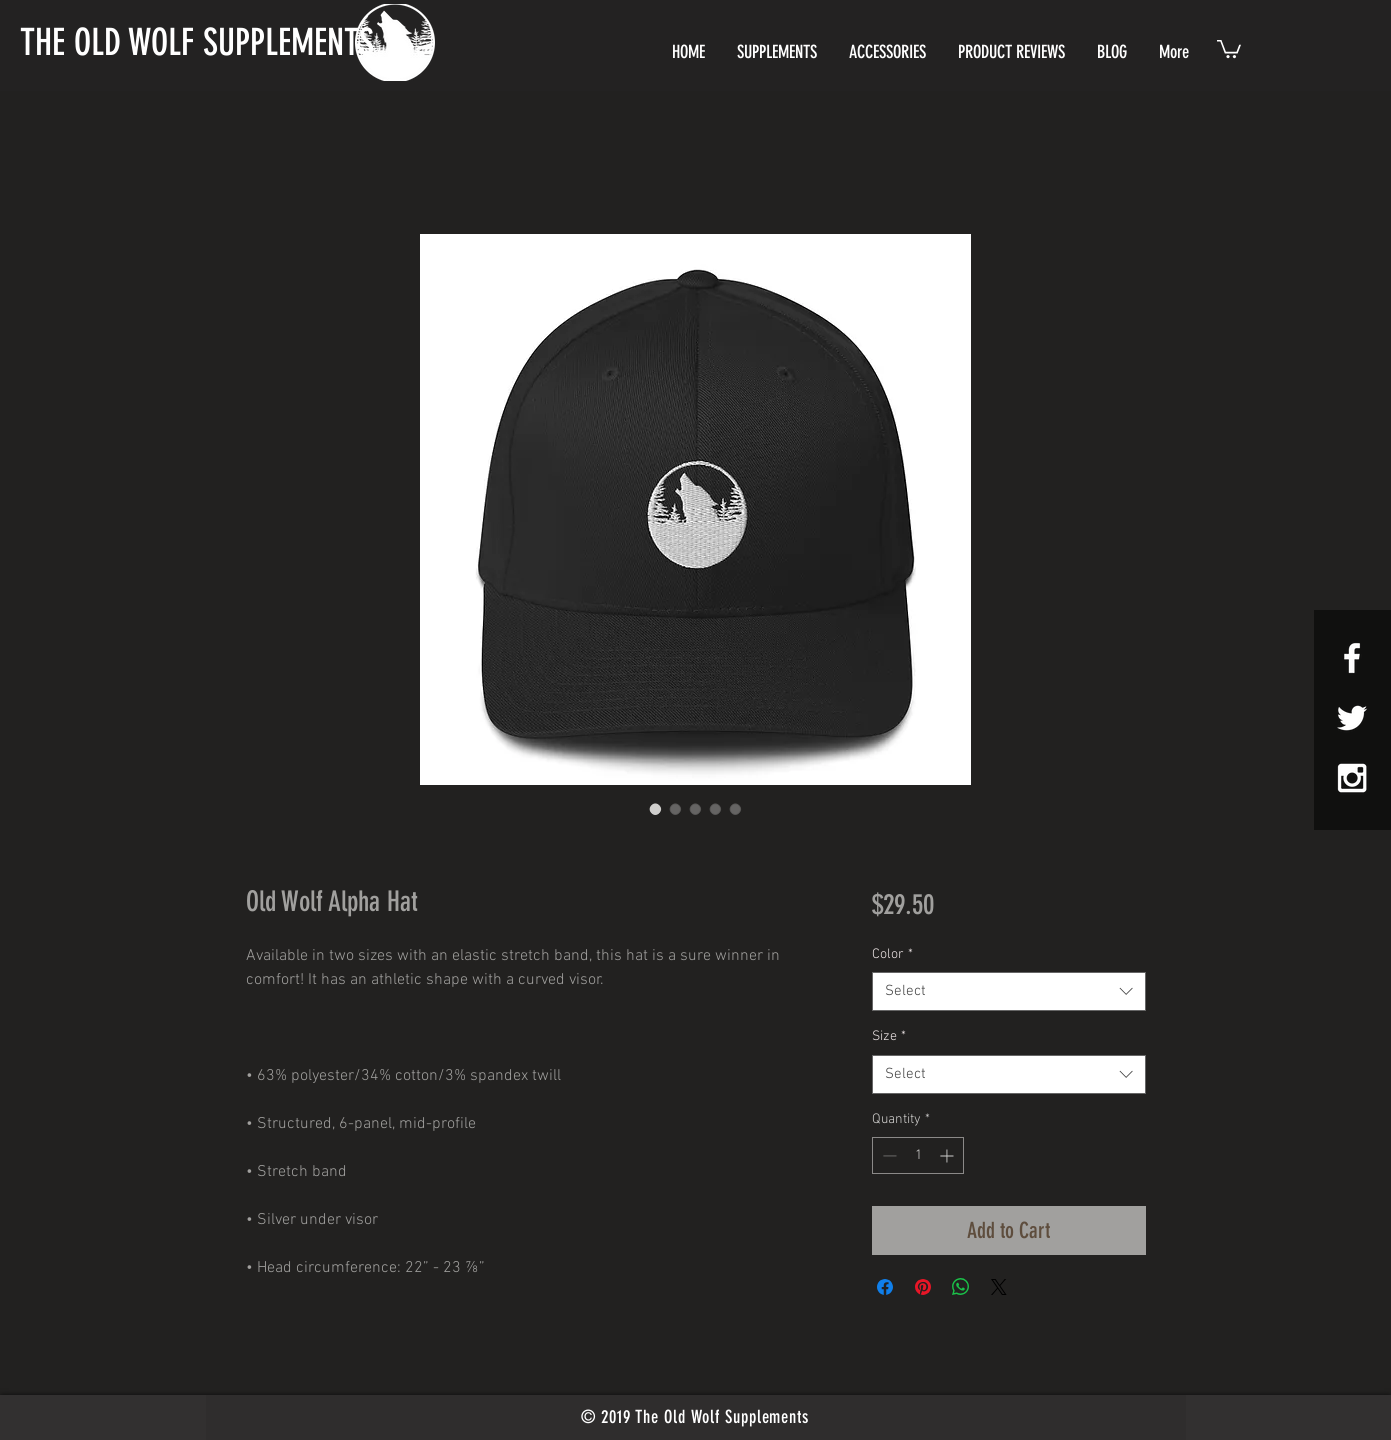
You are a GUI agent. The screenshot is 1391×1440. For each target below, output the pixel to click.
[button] (1229, 48)
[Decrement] (887, 1155)
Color (892, 954)
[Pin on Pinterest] (923, 1287)
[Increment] (948, 1155)
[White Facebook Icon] (1352, 658)
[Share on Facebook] (885, 1287)
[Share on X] (999, 1287)
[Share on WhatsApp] (961, 1287)
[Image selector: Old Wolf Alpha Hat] (656, 809)
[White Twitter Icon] (1352, 718)
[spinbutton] (918, 1155)
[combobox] (1008, 991)
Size (889, 1036)
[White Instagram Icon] (1352, 778)
